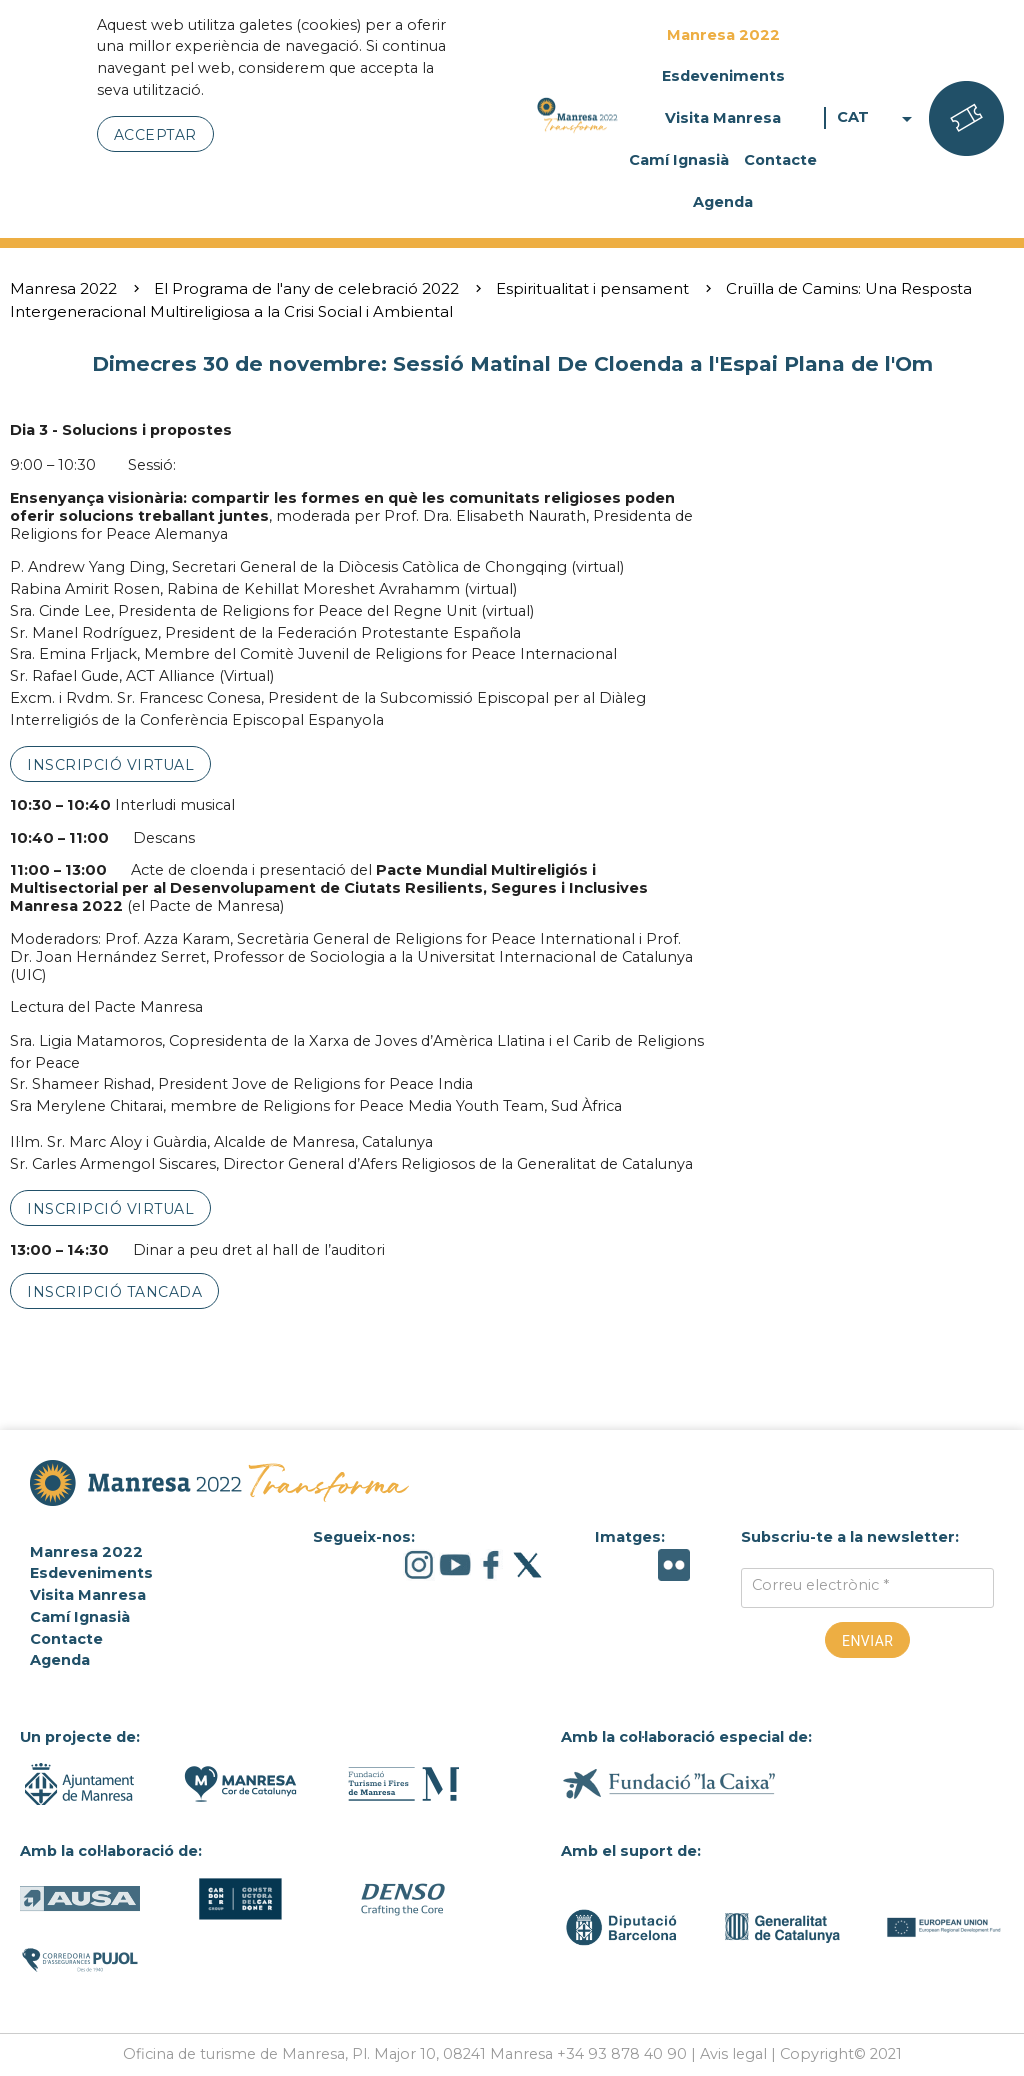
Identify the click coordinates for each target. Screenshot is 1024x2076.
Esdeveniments (723, 76)
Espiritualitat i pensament (592, 288)
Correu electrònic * (820, 1585)
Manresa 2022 (723, 35)
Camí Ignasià (679, 160)
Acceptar (155, 135)
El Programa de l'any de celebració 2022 (306, 288)
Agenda (723, 202)
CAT (878, 118)
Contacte (780, 160)
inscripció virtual (110, 765)
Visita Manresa (723, 118)
